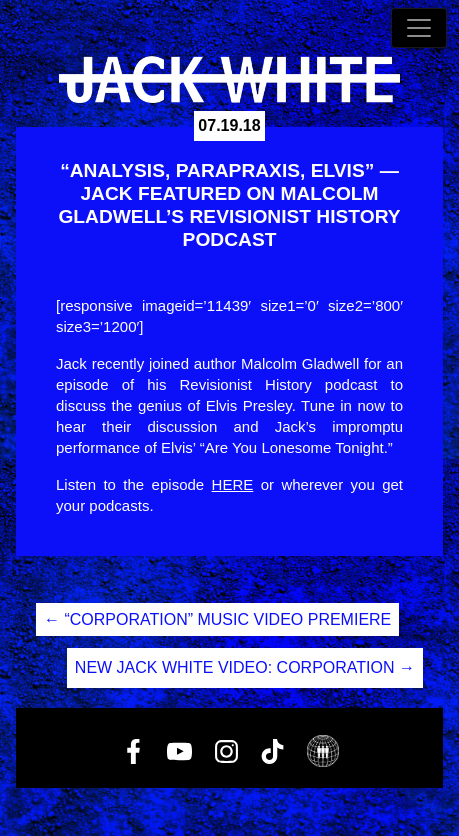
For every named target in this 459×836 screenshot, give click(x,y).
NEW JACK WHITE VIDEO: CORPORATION (245, 667)
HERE (233, 484)
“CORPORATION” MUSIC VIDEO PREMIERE (217, 619)
